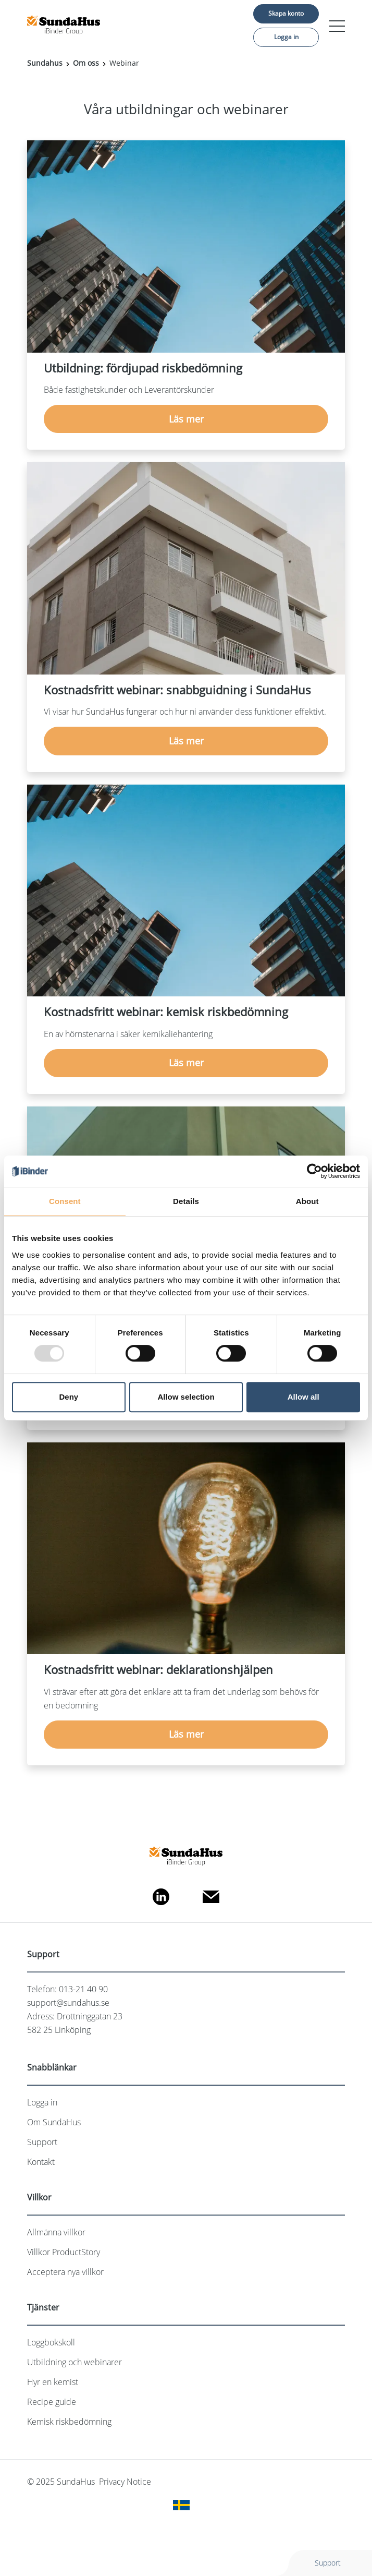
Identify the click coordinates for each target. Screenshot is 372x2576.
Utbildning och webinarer (74, 2362)
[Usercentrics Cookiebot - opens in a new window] (314, 1171)
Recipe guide (51, 2402)
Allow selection (185, 1396)
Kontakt (41, 2162)
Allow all (303, 1396)
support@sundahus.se (68, 2002)
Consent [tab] (65, 1201)
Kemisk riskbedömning (69, 2421)
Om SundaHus (54, 2122)
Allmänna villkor (56, 2232)
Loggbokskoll (51, 2342)
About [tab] (307, 1201)
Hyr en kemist (52, 2382)
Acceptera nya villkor (65, 2272)
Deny (68, 1396)
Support (42, 2142)
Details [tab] (186, 1201)
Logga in (286, 36)
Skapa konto (286, 13)
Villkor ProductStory (63, 2252)
